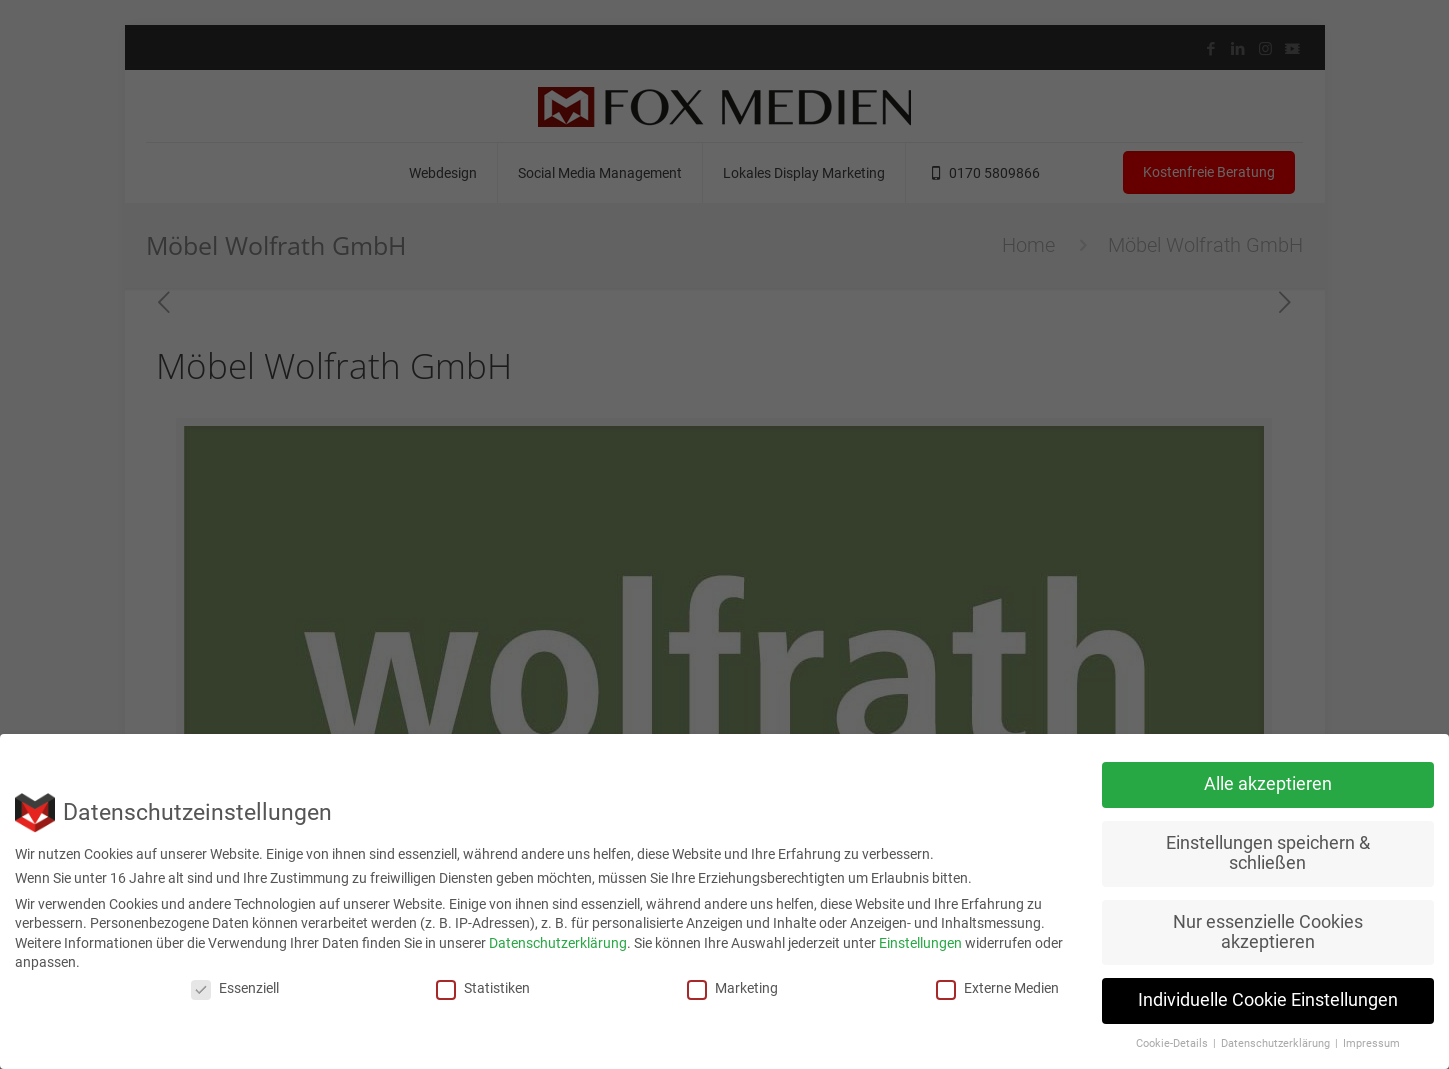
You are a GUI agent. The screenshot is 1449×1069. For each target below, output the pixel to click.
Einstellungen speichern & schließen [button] (1268, 853)
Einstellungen (920, 943)
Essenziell (235, 988)
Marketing (732, 988)
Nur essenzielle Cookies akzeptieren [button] (1268, 932)
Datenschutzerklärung (558, 943)
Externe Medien (997, 988)
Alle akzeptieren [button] (1268, 784)
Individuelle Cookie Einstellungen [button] (1268, 1000)
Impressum (1371, 1043)
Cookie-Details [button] (1173, 1043)
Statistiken (483, 988)
